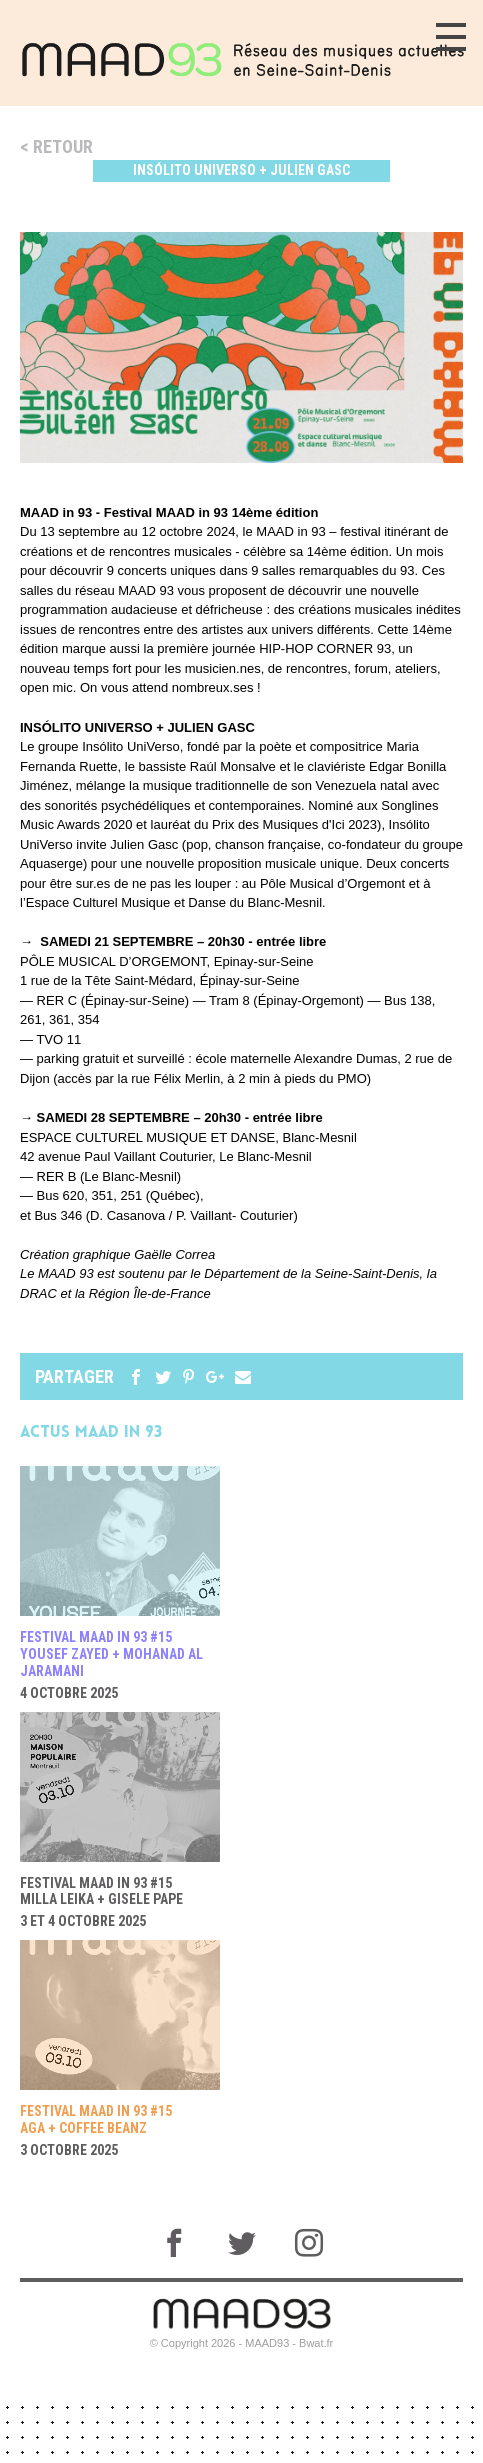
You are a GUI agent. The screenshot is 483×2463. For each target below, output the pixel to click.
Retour (63, 146)
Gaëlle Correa (174, 1254)
